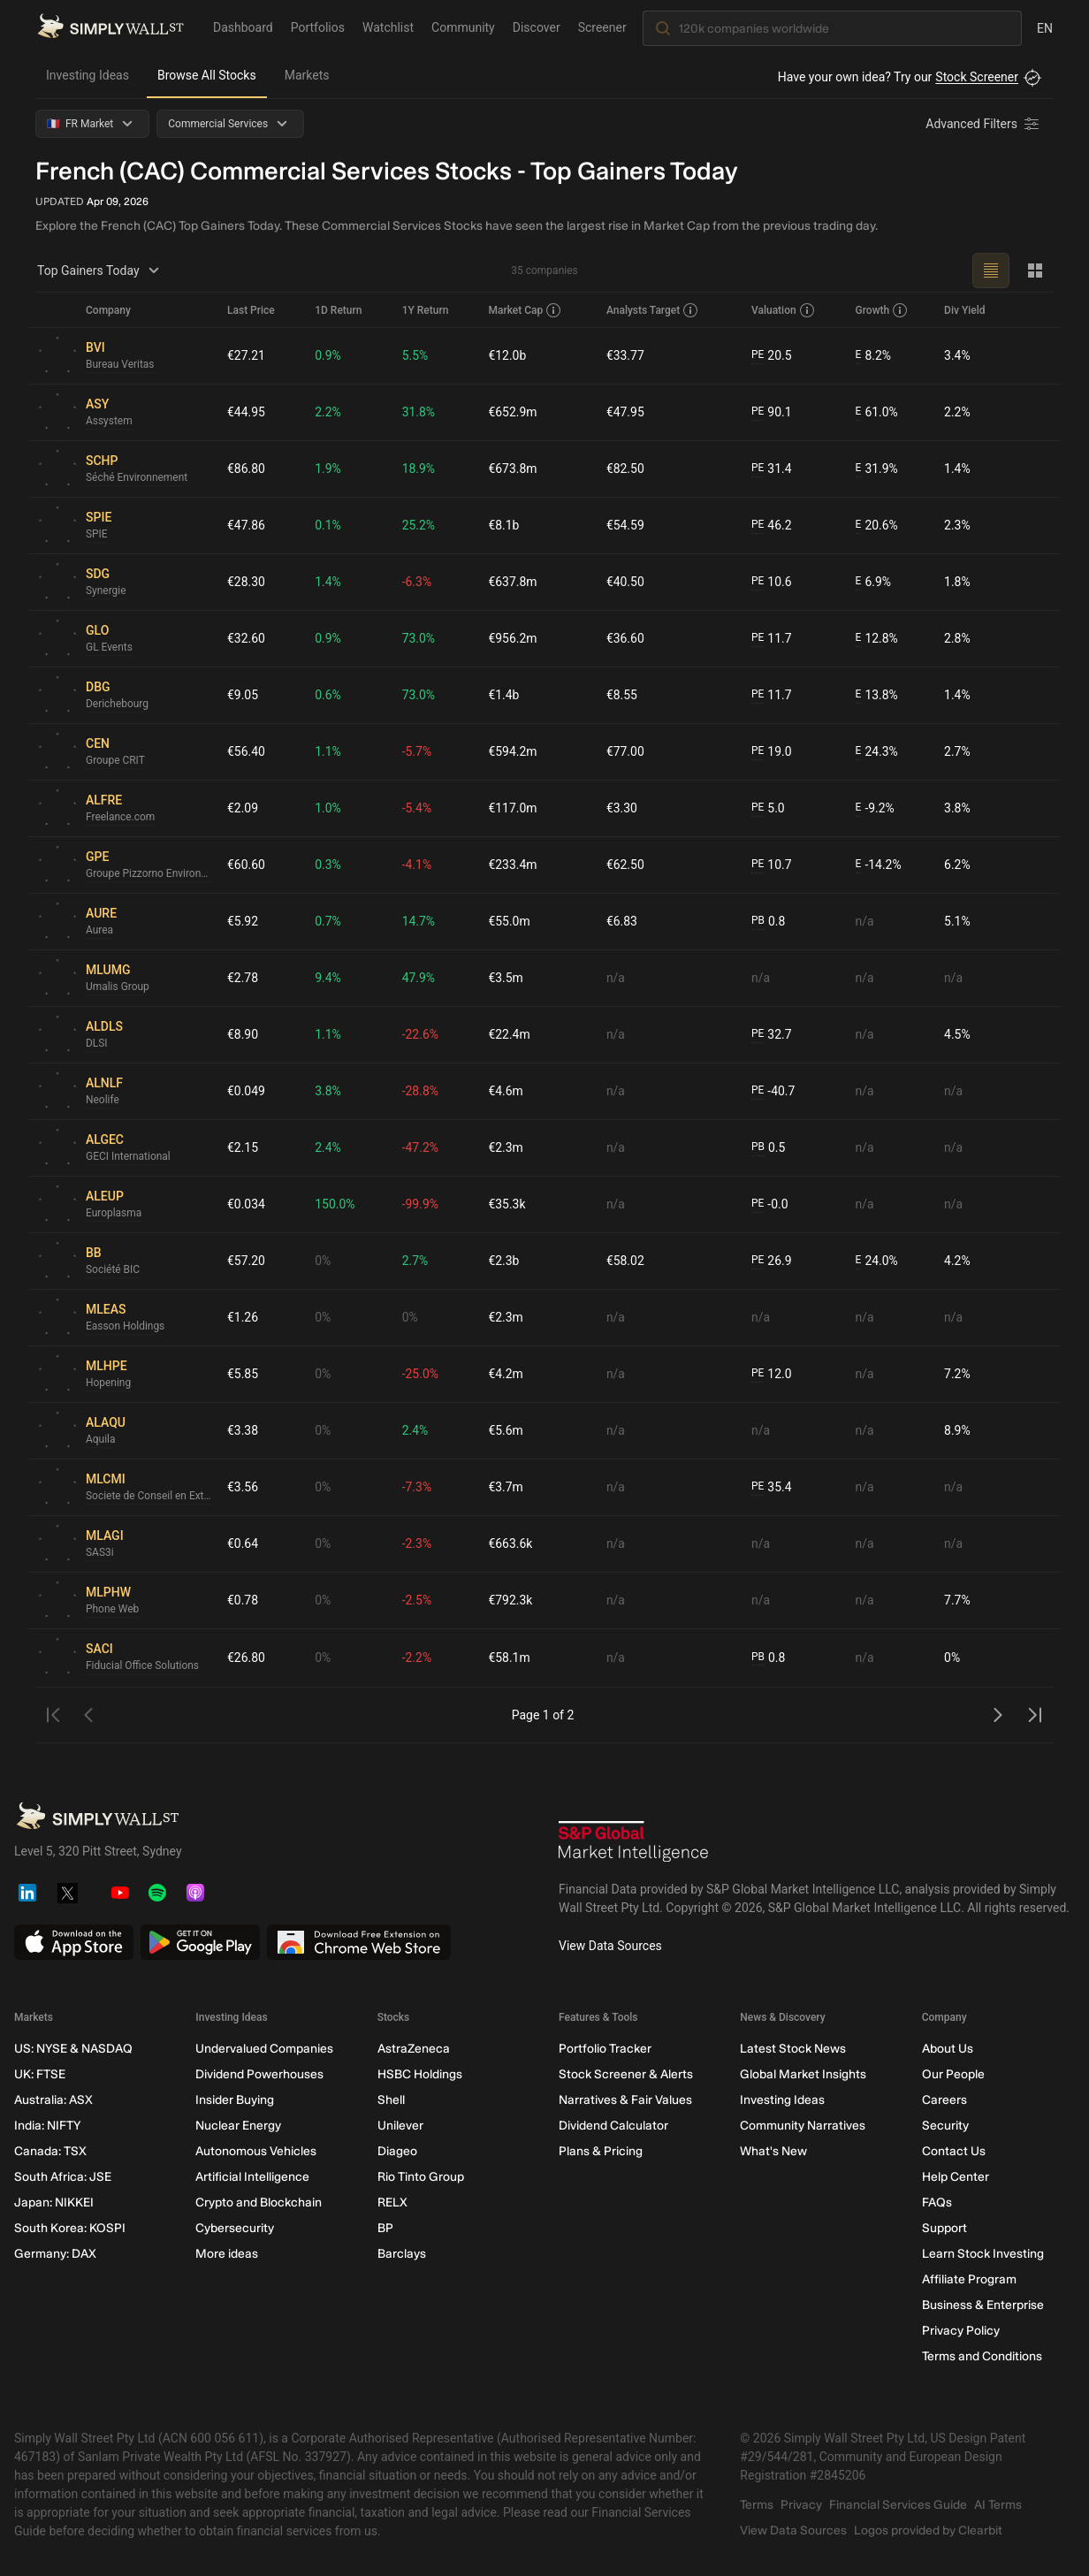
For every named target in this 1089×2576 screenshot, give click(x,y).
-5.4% (417, 808)
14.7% (419, 921)
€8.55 (621, 695)
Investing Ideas (87, 75)
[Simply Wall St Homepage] (110, 27)
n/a (865, 921)
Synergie (106, 591)
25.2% (419, 525)
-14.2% (879, 865)
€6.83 (621, 921)
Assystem (109, 421)
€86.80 (246, 468)
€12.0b (507, 355)
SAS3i (100, 1553)
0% (323, 1261)
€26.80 (246, 1657)
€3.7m (505, 1487)
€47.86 (246, 525)
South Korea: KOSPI (70, 2228)
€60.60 (246, 864)
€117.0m (512, 808)
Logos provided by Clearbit (928, 2530)
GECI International (128, 1157)
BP (385, 2228)
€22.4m (508, 1034)
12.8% (877, 638)
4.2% (957, 1261)
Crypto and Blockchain (258, 2202)
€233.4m (512, 864)
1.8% (957, 582)
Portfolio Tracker (605, 2048)
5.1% (957, 921)
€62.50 (625, 864)
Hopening (108, 1383)
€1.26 (242, 1317)
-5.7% (417, 751)
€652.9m (512, 412)
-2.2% (417, 1657)
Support (944, 2228)
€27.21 (246, 355)
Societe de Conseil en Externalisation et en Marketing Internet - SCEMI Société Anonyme (149, 1496)
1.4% (957, 468)
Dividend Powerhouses (259, 2074)
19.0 (771, 751)
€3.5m (505, 978)
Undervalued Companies (264, 2048)
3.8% (957, 808)
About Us (947, 2048)
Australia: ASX (53, 2099)
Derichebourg (117, 704)
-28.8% (420, 1091)
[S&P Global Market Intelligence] (634, 1843)
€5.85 (242, 1374)
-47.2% (420, 1147)
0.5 (768, 1147)
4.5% (957, 1034)
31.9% (877, 469)
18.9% (419, 468)
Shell (391, 2099)
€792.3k (510, 1600)
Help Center (955, 2176)
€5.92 (242, 921)
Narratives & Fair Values (625, 2099)
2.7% (957, 751)
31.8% (419, 412)
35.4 (771, 1487)
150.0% (334, 1204)
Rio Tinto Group (420, 2176)
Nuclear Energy (238, 2125)
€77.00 (625, 751)
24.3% (877, 751)
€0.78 (242, 1600)
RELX (392, 2202)
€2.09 (242, 808)
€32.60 (246, 638)
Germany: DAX (55, 2253)
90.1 (771, 412)
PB (758, 921)
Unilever (400, 2125)
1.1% (328, 751)
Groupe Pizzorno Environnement (149, 874)
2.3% (957, 525)
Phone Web (113, 1610)
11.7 (771, 638)
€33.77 (625, 355)
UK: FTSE (39, 2074)
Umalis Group (117, 987)
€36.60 (625, 638)
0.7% (328, 921)
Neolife (102, 1100)
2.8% (957, 638)
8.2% (874, 355)
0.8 (768, 921)
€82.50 (625, 468)
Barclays (401, 2253)
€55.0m (508, 921)
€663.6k (510, 1543)
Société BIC (113, 1270)
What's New (773, 2151)
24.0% (877, 1261)
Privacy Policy (961, 2330)
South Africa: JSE (62, 2176)
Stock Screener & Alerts (626, 2074)
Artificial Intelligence (252, 2176)
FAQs (937, 2202)
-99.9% (420, 1204)
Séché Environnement (137, 478)
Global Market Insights (803, 2074)
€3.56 (242, 1487)
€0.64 (242, 1543)
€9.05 (242, 695)
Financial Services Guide (898, 2504)
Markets (307, 75)
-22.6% (420, 1034)
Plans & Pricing (601, 2151)
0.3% (328, 864)
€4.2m (505, 1374)
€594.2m (512, 751)
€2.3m (505, 1147)
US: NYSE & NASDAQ (73, 2048)
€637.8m (512, 582)
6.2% (957, 864)
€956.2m (512, 638)
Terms (756, 2504)
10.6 (771, 582)
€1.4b (503, 695)
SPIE (97, 535)
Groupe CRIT (115, 761)
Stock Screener (976, 77)
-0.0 (769, 1204)
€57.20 (246, 1261)
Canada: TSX (50, 2151)
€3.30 (621, 808)
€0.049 (246, 1091)
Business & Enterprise (983, 2305)
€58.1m (508, 1657)
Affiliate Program (969, 2279)
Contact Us (954, 2151)
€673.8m (512, 468)
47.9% (419, 978)
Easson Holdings (125, 1327)
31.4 (771, 469)
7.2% (957, 1374)
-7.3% (417, 1487)
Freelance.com (121, 818)
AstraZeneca (413, 2048)
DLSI (97, 1044)
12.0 (771, 1374)
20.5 (771, 355)
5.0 (768, 808)
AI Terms (998, 2504)
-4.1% (417, 864)
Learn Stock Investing (983, 2253)
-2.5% (417, 1600)
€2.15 (242, 1147)
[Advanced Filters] (984, 124)
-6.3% (417, 582)
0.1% (328, 525)
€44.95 (246, 412)
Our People (953, 2074)
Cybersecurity (234, 2228)
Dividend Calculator (613, 2125)
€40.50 (625, 582)
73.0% (419, 638)
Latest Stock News (793, 2048)
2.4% (328, 1147)
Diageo (397, 2151)
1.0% (328, 808)
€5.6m (505, 1430)
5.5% (415, 355)
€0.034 (246, 1204)
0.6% (328, 695)
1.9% (328, 468)
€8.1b (503, 525)
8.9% (957, 1430)
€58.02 (625, 1261)
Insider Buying (234, 2099)
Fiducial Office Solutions (143, 1666)
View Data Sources (610, 1946)
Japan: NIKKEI (54, 2202)
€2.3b (503, 1261)
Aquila (101, 1440)
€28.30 (246, 582)
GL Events (109, 648)
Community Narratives (802, 2125)
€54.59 (625, 525)
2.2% (328, 412)
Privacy (801, 2504)
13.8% (877, 695)
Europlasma (114, 1214)
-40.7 (773, 1091)
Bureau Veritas (120, 365)
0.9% (328, 355)
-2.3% (417, 1543)
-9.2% (875, 808)
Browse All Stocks (206, 75)
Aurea (99, 931)
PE (757, 355)
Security (945, 2125)
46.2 (771, 525)
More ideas (226, 2253)
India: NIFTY (47, 2125)
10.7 (771, 865)
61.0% (877, 412)
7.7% (957, 1600)
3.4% (957, 355)
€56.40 (246, 751)
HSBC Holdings (419, 2074)
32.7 (771, 1034)
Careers (944, 2099)
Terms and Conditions (982, 2356)
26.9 (771, 1261)
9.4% (328, 978)
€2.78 (242, 978)
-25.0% (420, 1374)
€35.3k (506, 1204)
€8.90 (242, 1034)
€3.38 (242, 1430)
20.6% (877, 525)
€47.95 (625, 412)
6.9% (874, 582)
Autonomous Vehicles (255, 2151)
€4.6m (505, 1091)
